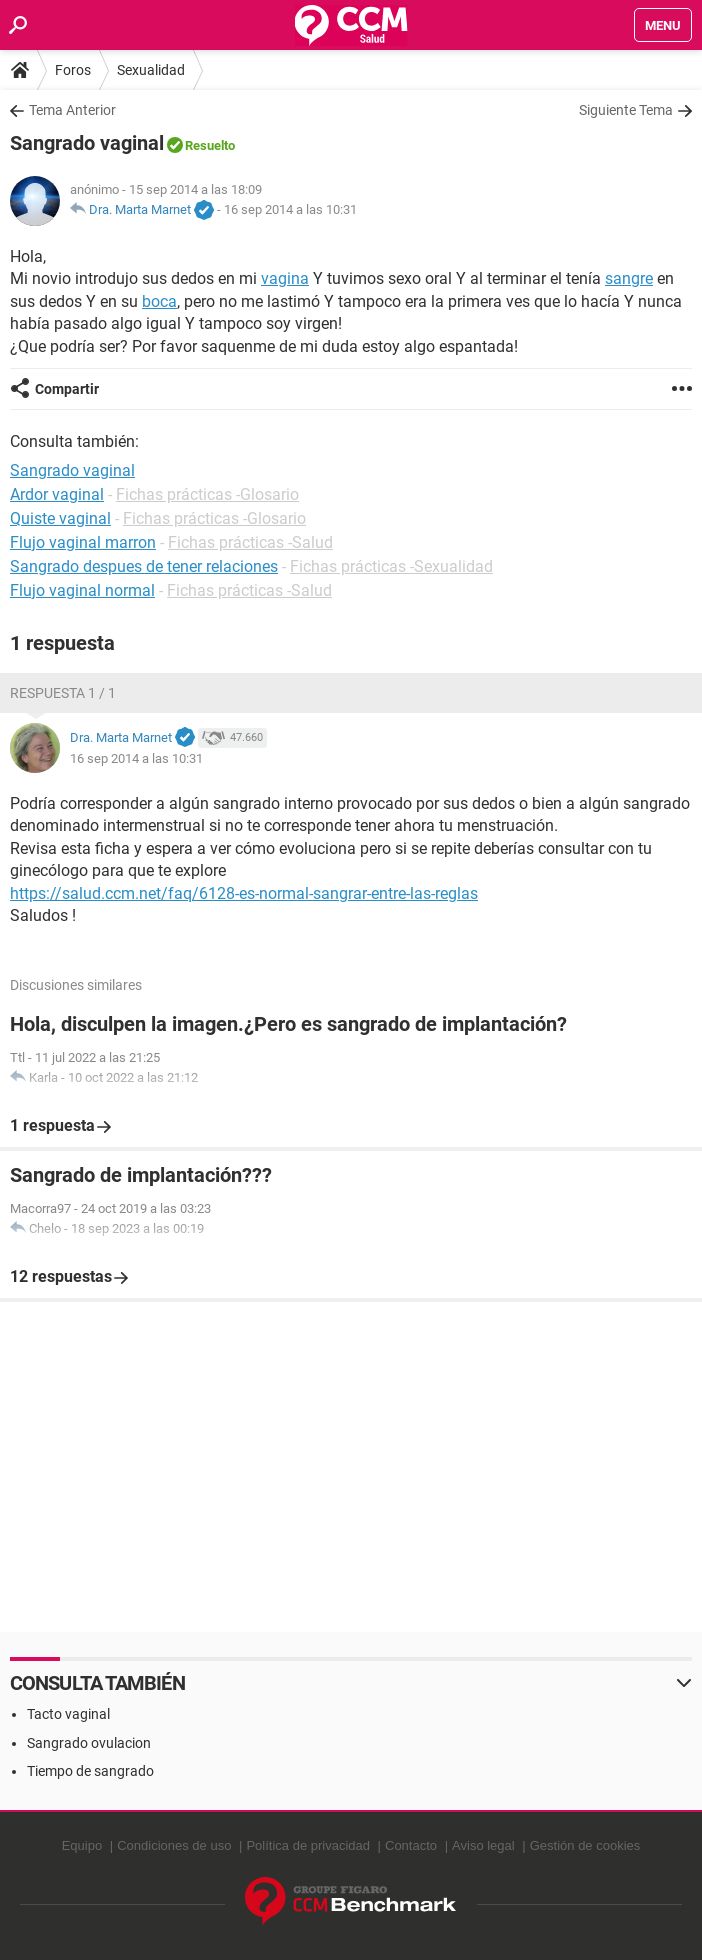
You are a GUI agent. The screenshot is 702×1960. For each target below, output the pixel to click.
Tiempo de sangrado (90, 1771)
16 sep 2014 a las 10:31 (290, 209)
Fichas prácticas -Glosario (207, 494)
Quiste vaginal (60, 518)
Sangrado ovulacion (89, 1743)
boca (159, 301)
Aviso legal (483, 1845)
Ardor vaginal (57, 494)
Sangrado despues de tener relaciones (144, 566)
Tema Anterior (72, 110)
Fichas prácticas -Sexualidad (391, 566)
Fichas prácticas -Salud (250, 542)
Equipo (82, 1845)
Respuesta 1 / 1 (63, 693)
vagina (285, 278)
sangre (629, 278)
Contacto (411, 1845)
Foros (73, 70)
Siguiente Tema (626, 110)
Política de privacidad (308, 1845)
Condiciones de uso (174, 1845)
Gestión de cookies (585, 1845)
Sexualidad (151, 70)
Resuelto (210, 145)
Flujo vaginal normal (82, 590)
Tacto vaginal (68, 1714)
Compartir (67, 389)
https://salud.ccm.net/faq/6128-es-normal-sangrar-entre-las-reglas (244, 893)
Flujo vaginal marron (83, 542)
